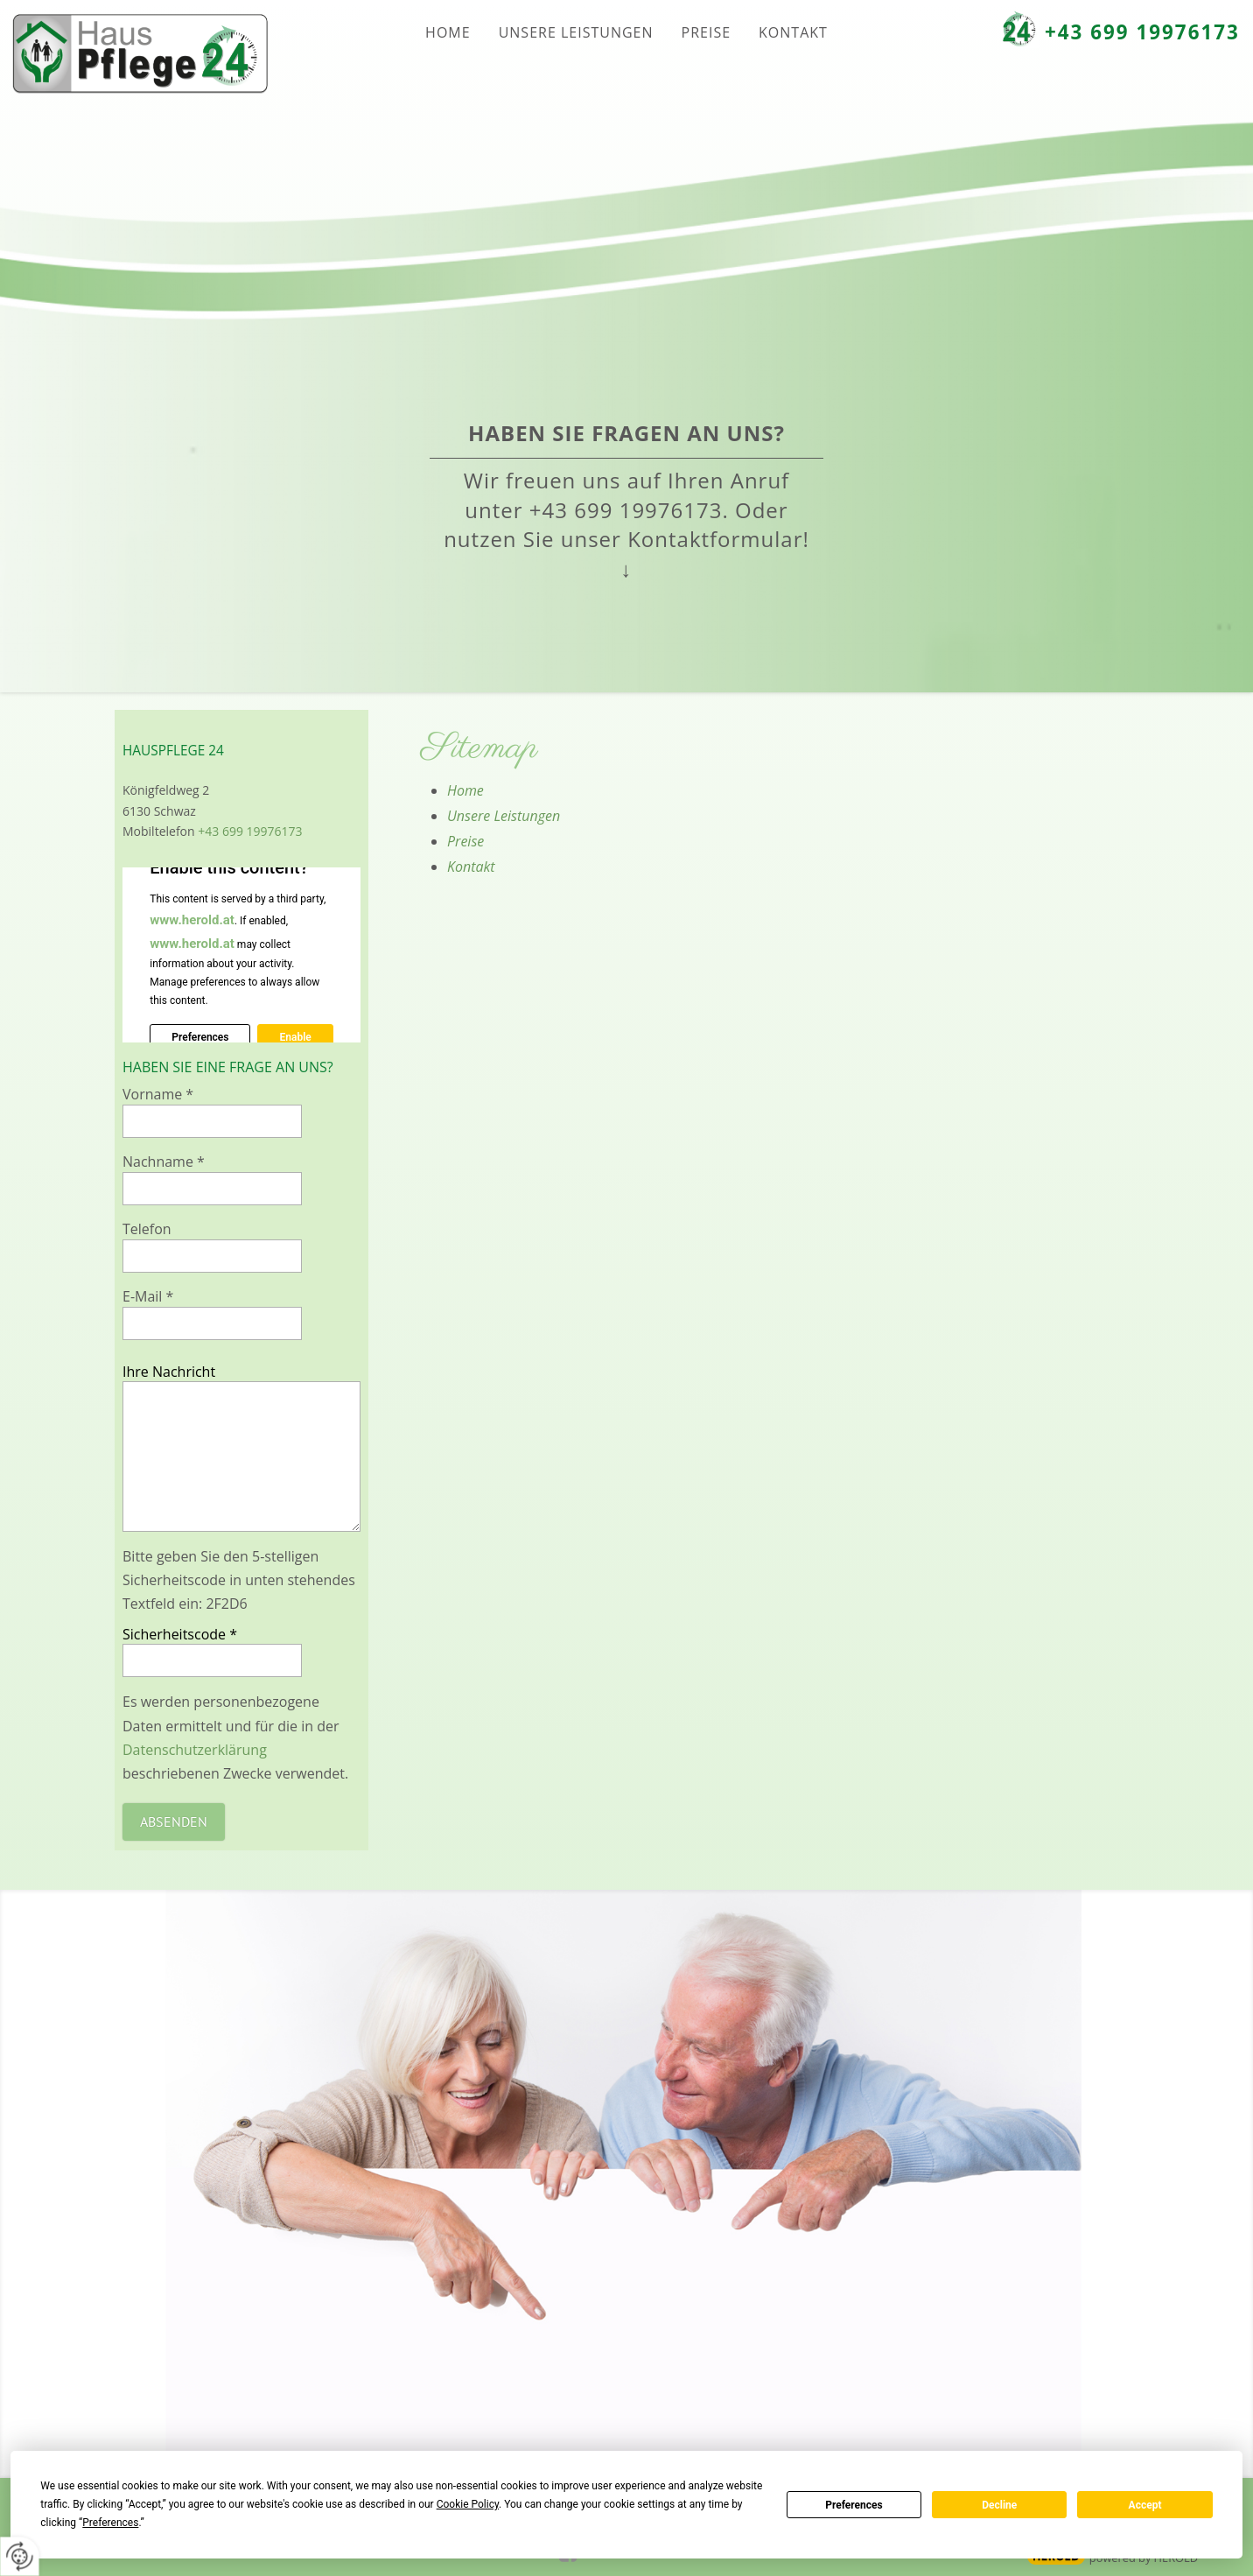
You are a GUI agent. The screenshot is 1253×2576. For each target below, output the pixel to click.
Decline (999, 2505)
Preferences (854, 2505)
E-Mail (147, 1296)
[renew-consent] (19, 2556)
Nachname (163, 1161)
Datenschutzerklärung (194, 1749)
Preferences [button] (110, 2522)
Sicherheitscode (179, 1634)
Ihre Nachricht (168, 1371)
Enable (295, 1038)
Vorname (157, 1094)
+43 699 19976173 (1142, 32)
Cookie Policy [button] (468, 2504)
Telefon (147, 1229)
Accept (1145, 2505)
